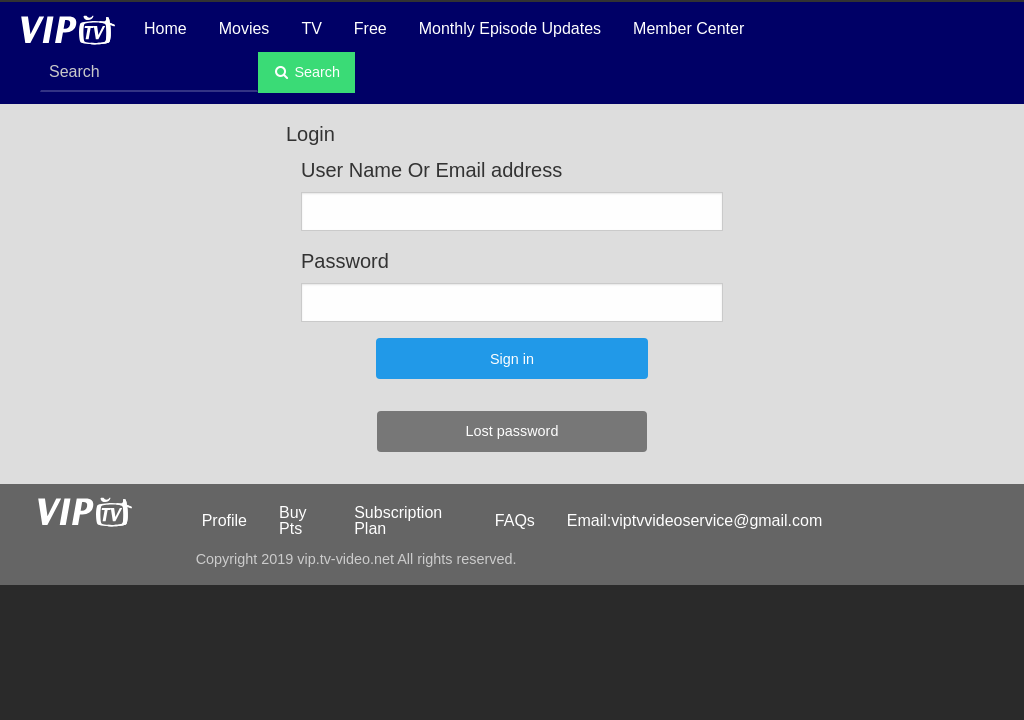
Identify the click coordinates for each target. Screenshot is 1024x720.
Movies (244, 28)
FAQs (515, 520)
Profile (224, 520)
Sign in (512, 359)
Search (306, 72)
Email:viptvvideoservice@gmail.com (694, 520)
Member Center (688, 28)
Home (165, 28)
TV (311, 28)
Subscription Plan (398, 520)
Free (370, 28)
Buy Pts (293, 520)
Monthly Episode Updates (510, 28)
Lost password (512, 431)
